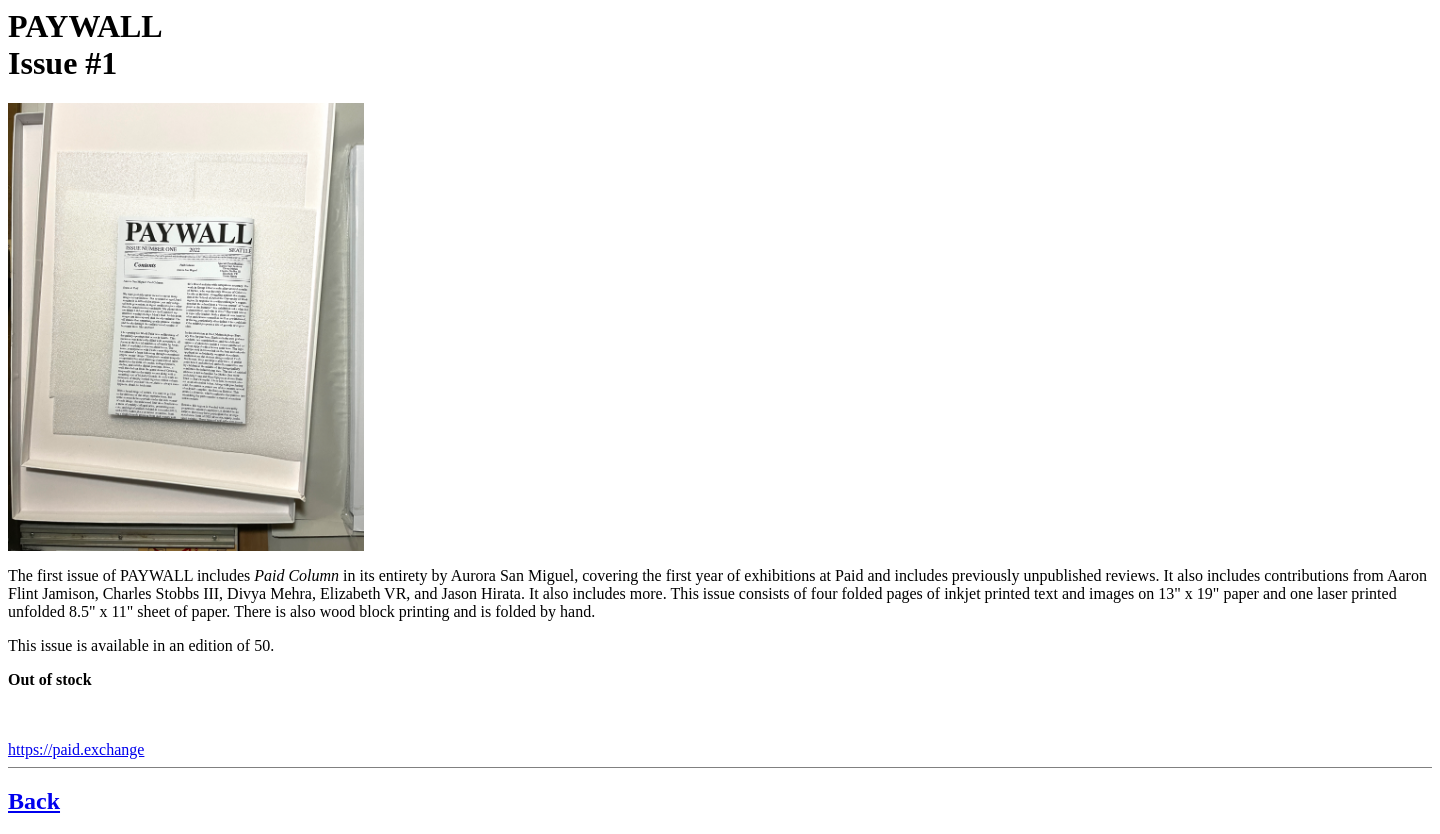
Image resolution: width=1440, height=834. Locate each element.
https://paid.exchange (76, 749)
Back (34, 801)
